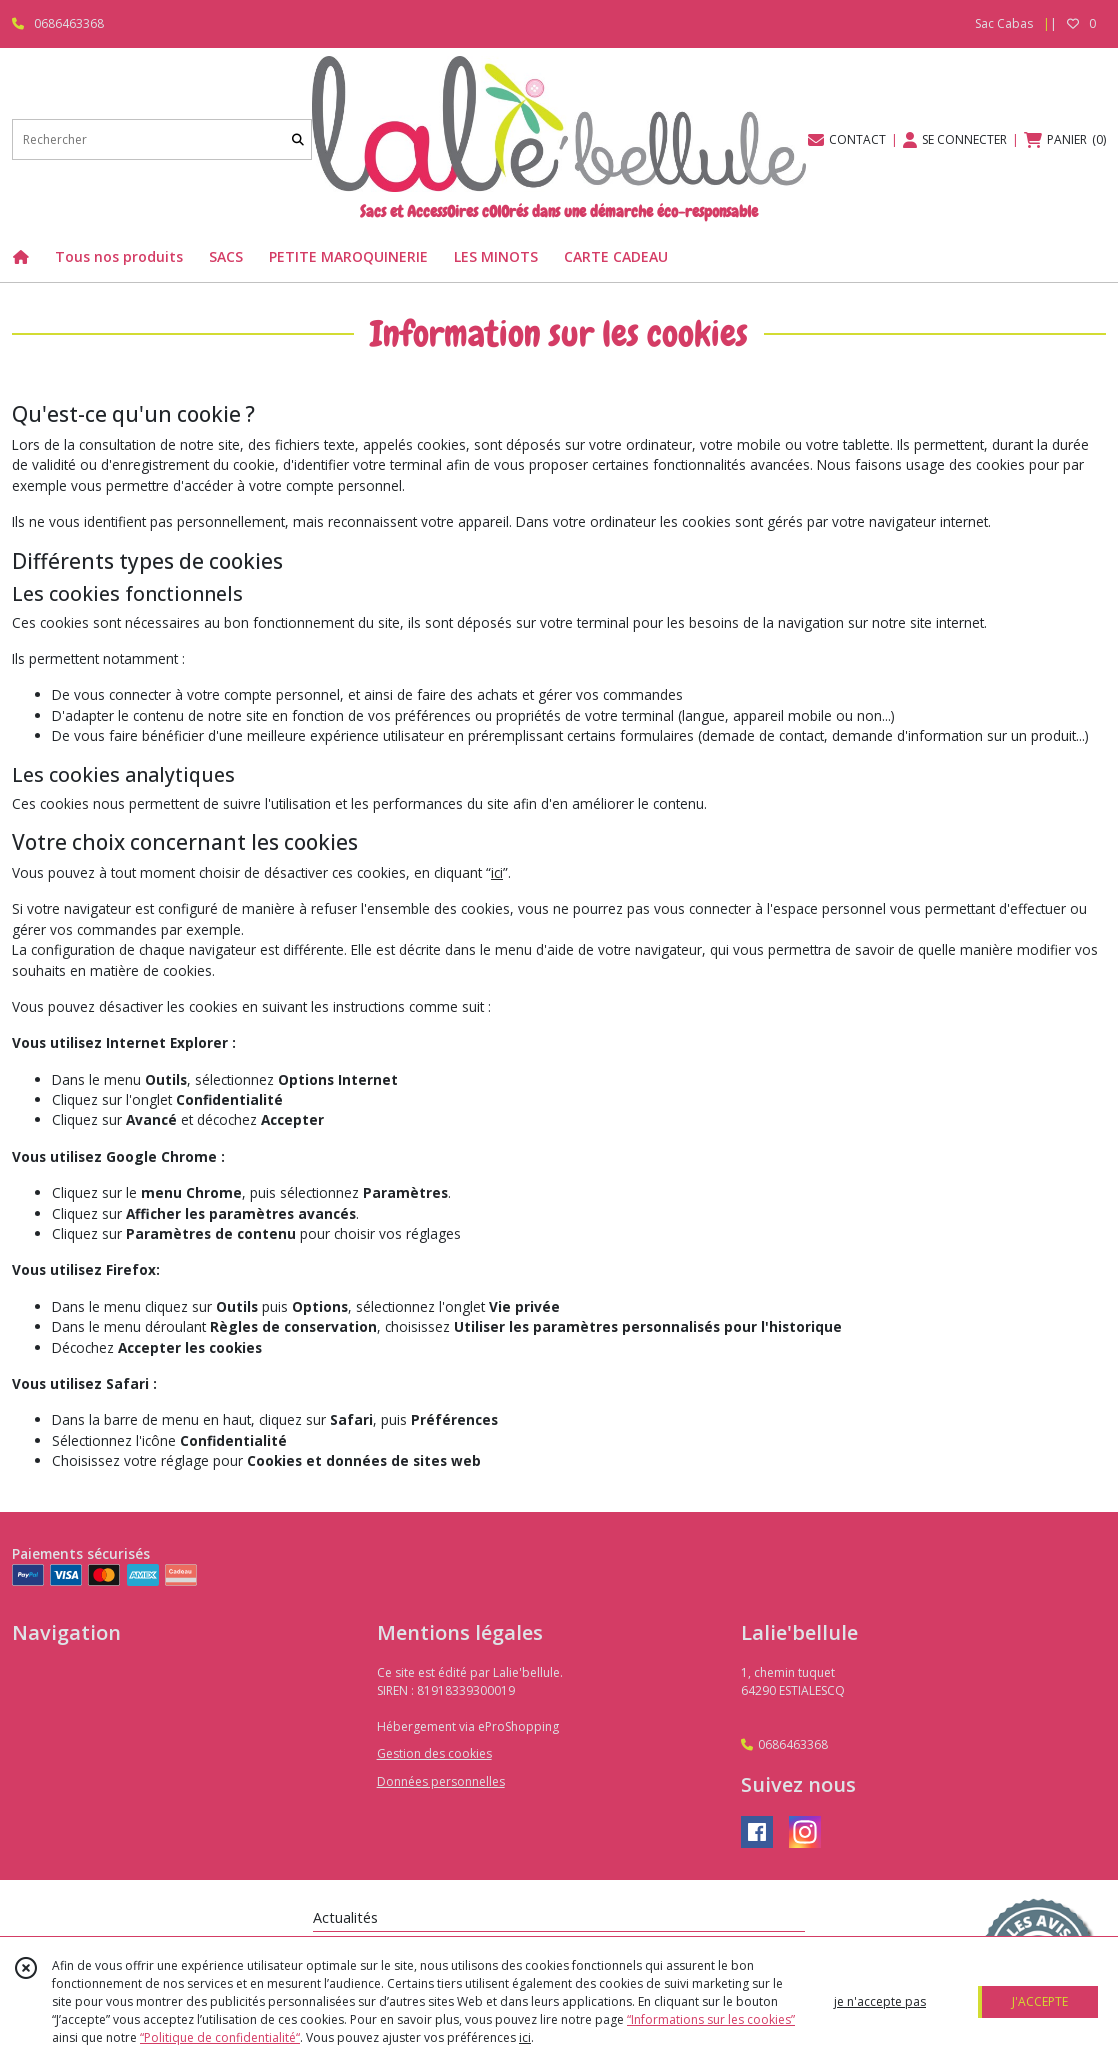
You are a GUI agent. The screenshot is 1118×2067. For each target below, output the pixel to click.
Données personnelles (441, 1781)
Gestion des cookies (434, 1753)
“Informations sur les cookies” (711, 2019)
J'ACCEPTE (1040, 2001)
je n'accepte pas (880, 2001)
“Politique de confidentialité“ (220, 2037)
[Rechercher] (298, 139)
